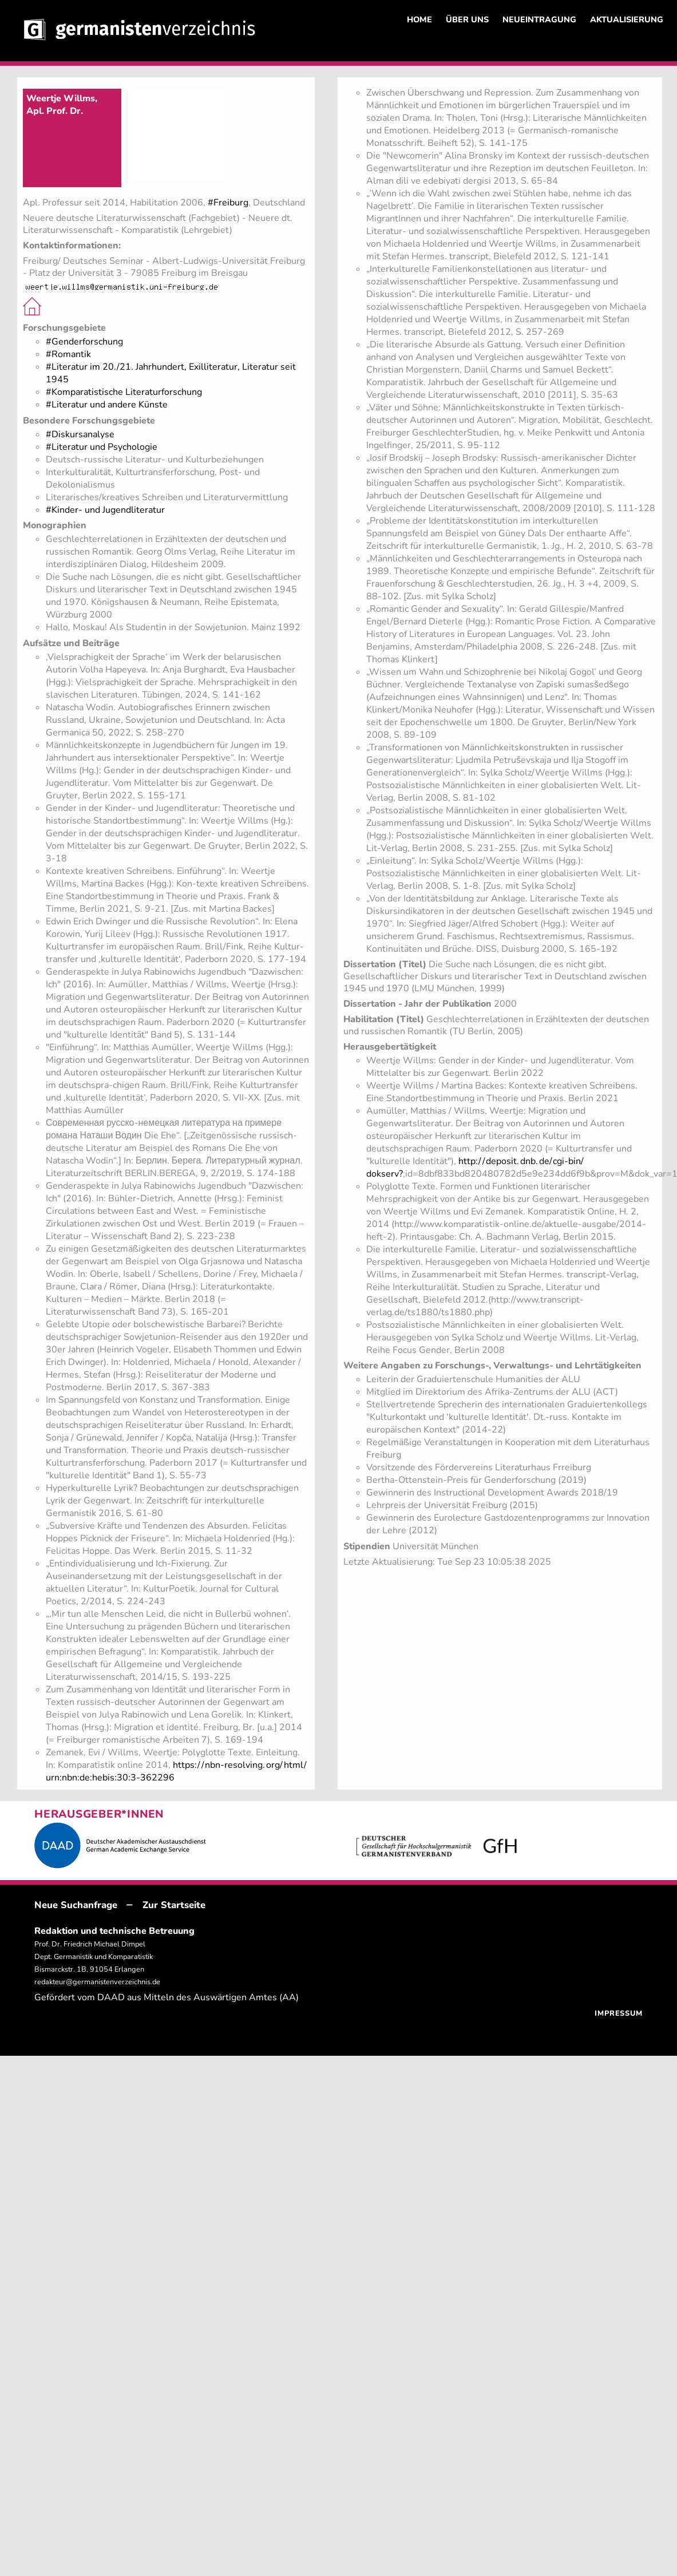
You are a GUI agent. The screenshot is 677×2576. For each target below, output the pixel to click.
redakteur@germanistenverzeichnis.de (97, 1982)
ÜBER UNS (467, 19)
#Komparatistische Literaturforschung (124, 392)
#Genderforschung (84, 341)
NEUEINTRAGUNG (539, 19)
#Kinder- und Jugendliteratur (105, 510)
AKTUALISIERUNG (626, 19)
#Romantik (68, 354)
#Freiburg (228, 202)
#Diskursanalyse (80, 434)
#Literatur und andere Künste (107, 404)
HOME (419, 19)
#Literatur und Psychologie (101, 447)
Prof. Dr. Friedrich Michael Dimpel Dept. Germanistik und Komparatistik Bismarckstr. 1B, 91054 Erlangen (93, 1956)
